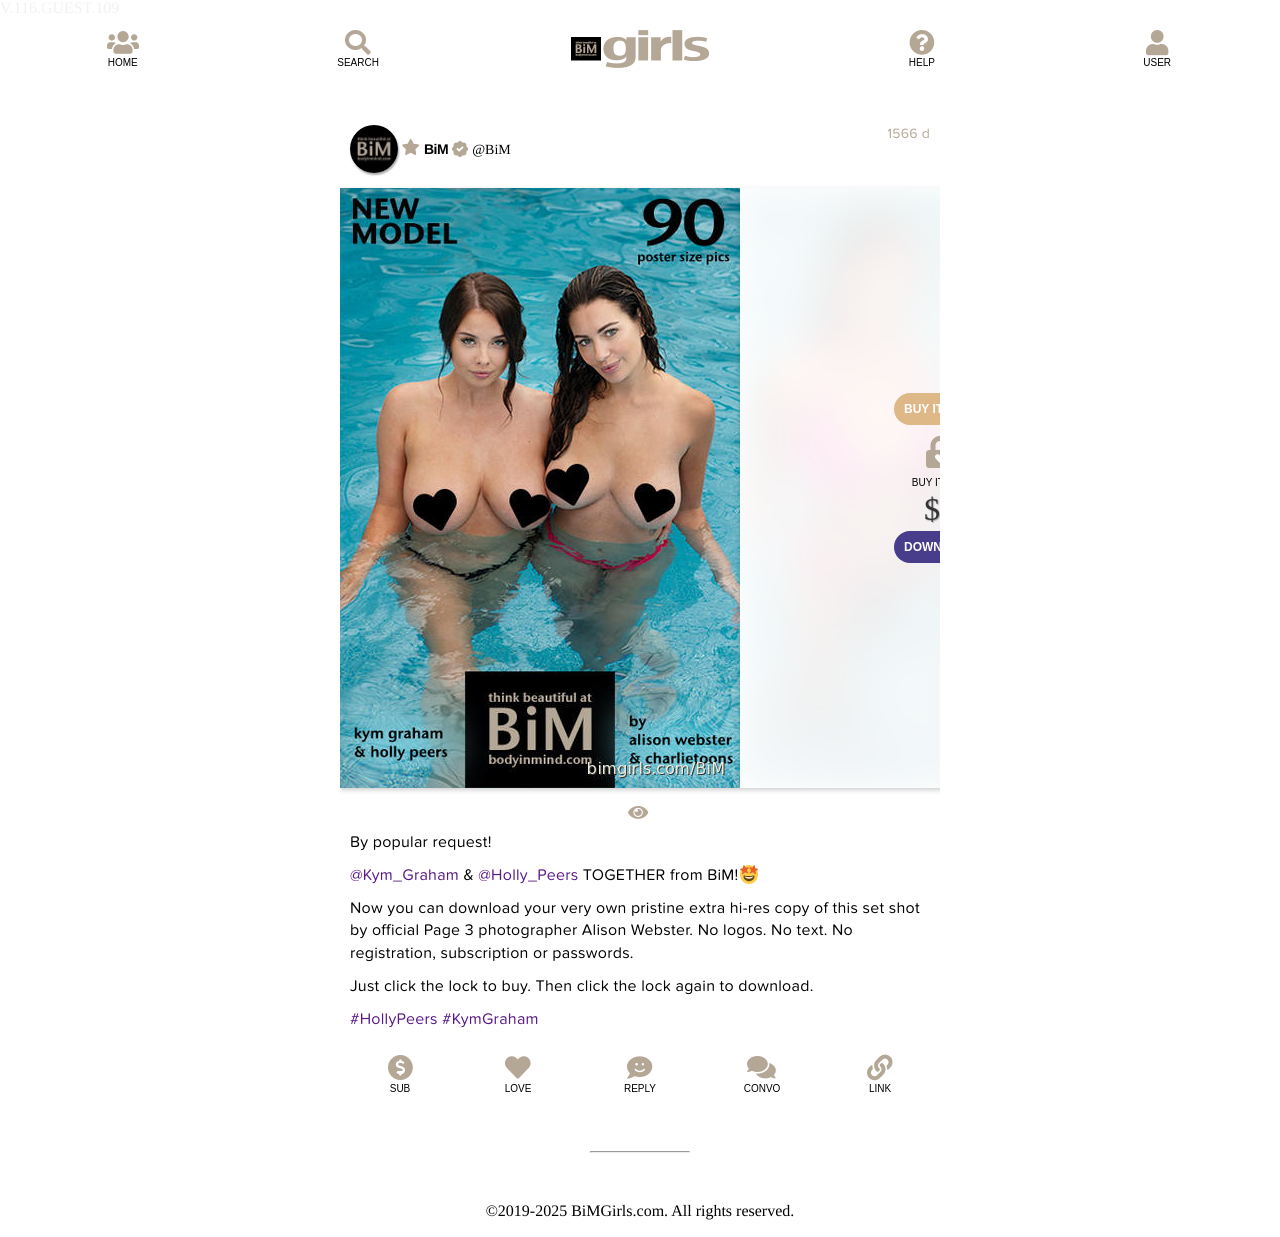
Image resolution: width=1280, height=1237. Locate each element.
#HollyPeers (394, 1019)
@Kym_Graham (404, 875)
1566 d (908, 133)
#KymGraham (490, 1019)
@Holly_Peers (528, 875)
